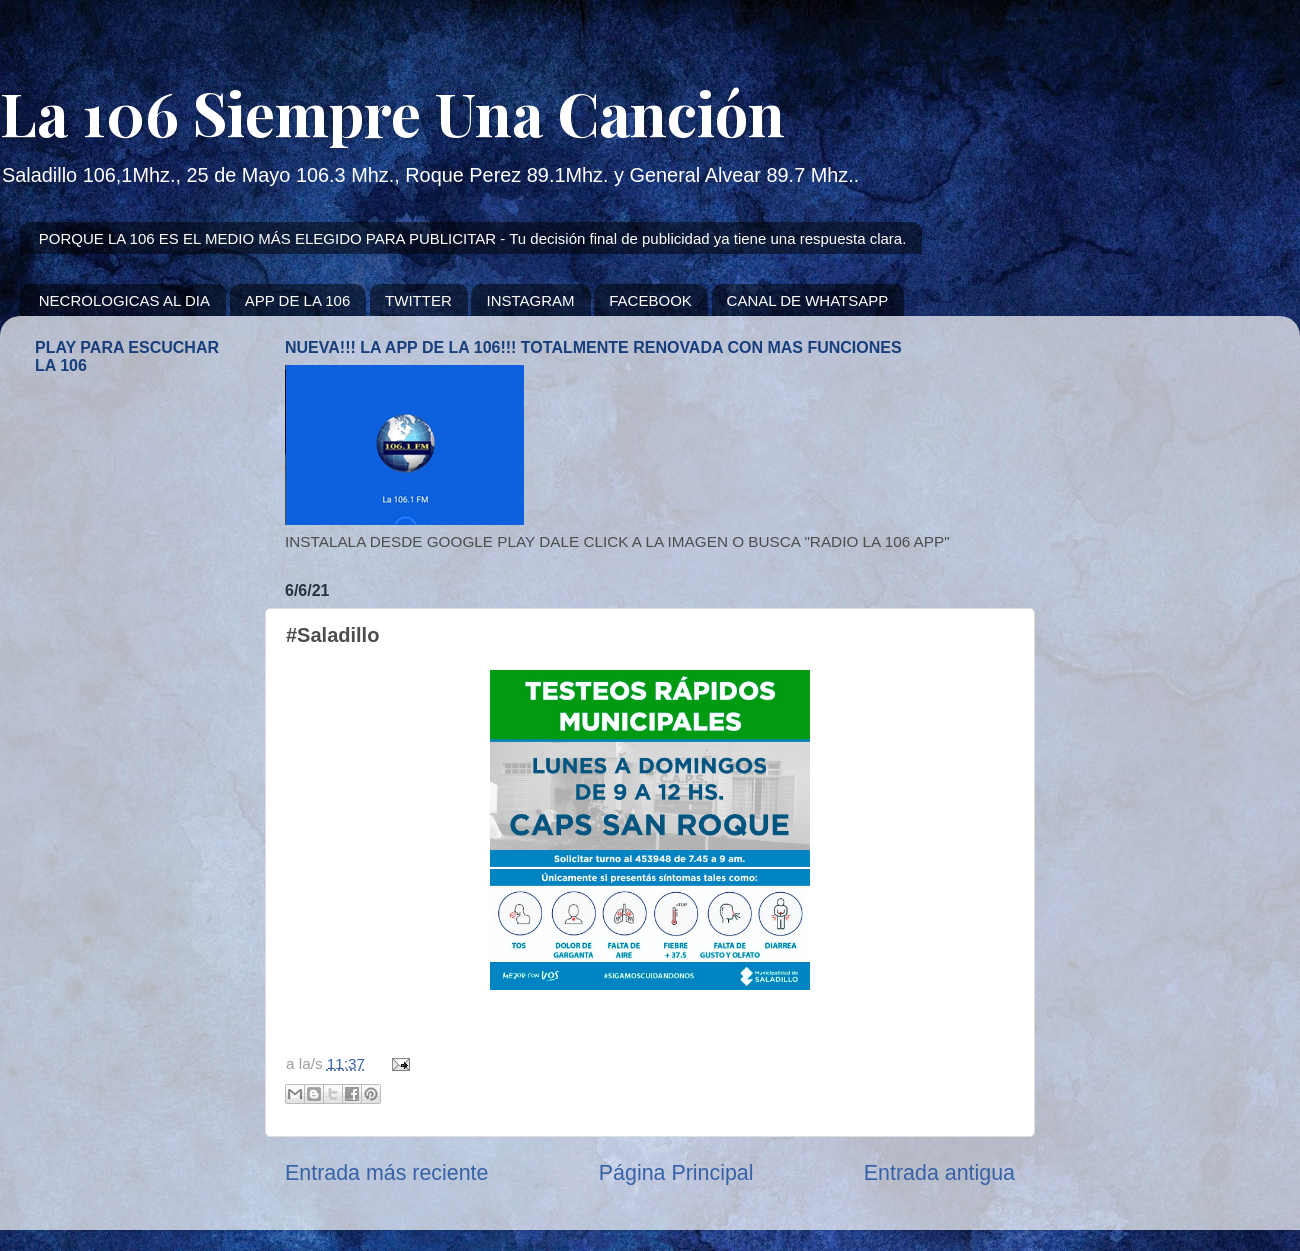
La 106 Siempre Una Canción (392, 112)
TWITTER (418, 300)
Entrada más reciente (386, 1173)
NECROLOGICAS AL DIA (124, 300)
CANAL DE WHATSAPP (808, 300)
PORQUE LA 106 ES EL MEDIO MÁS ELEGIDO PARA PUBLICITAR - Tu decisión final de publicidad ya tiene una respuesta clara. (473, 238)
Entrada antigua (939, 1173)
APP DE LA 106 (298, 300)
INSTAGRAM (530, 300)
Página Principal (676, 1173)
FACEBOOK (650, 300)
